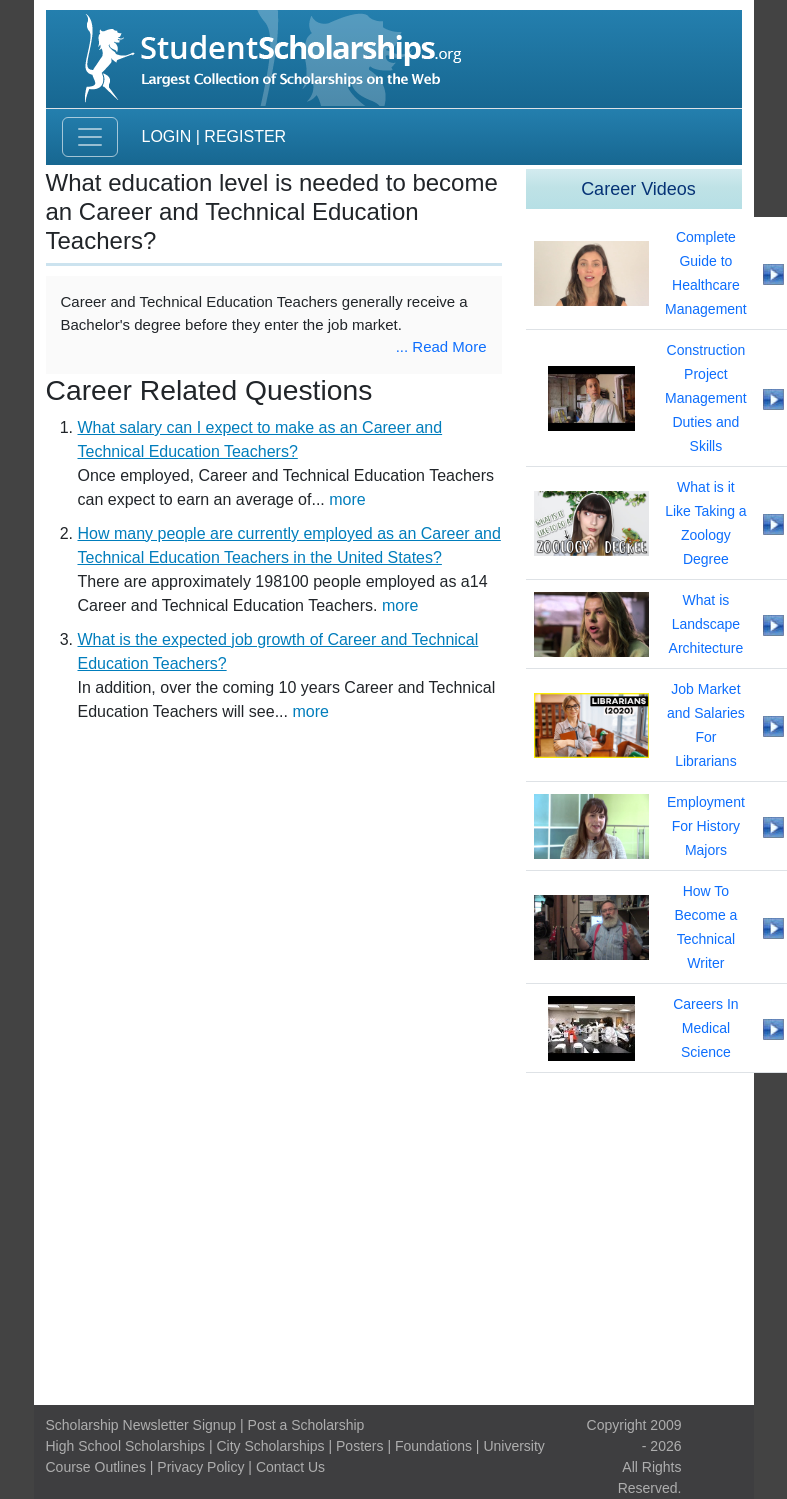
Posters (359, 1446)
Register (245, 136)
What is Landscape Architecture (706, 624)
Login (167, 136)
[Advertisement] (394, 1239)
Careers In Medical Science (705, 1028)
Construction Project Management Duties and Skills (706, 398)
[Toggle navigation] (90, 137)
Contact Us (290, 1467)
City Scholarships (270, 1446)
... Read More (441, 346)
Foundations (433, 1446)
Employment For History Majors (706, 826)
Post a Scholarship (306, 1425)
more (347, 499)
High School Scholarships (126, 1446)
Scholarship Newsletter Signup (141, 1425)
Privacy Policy (200, 1467)
